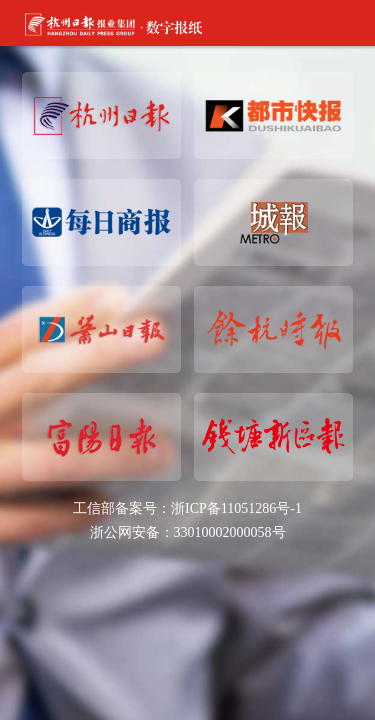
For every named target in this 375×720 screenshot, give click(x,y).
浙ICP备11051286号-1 (236, 508)
